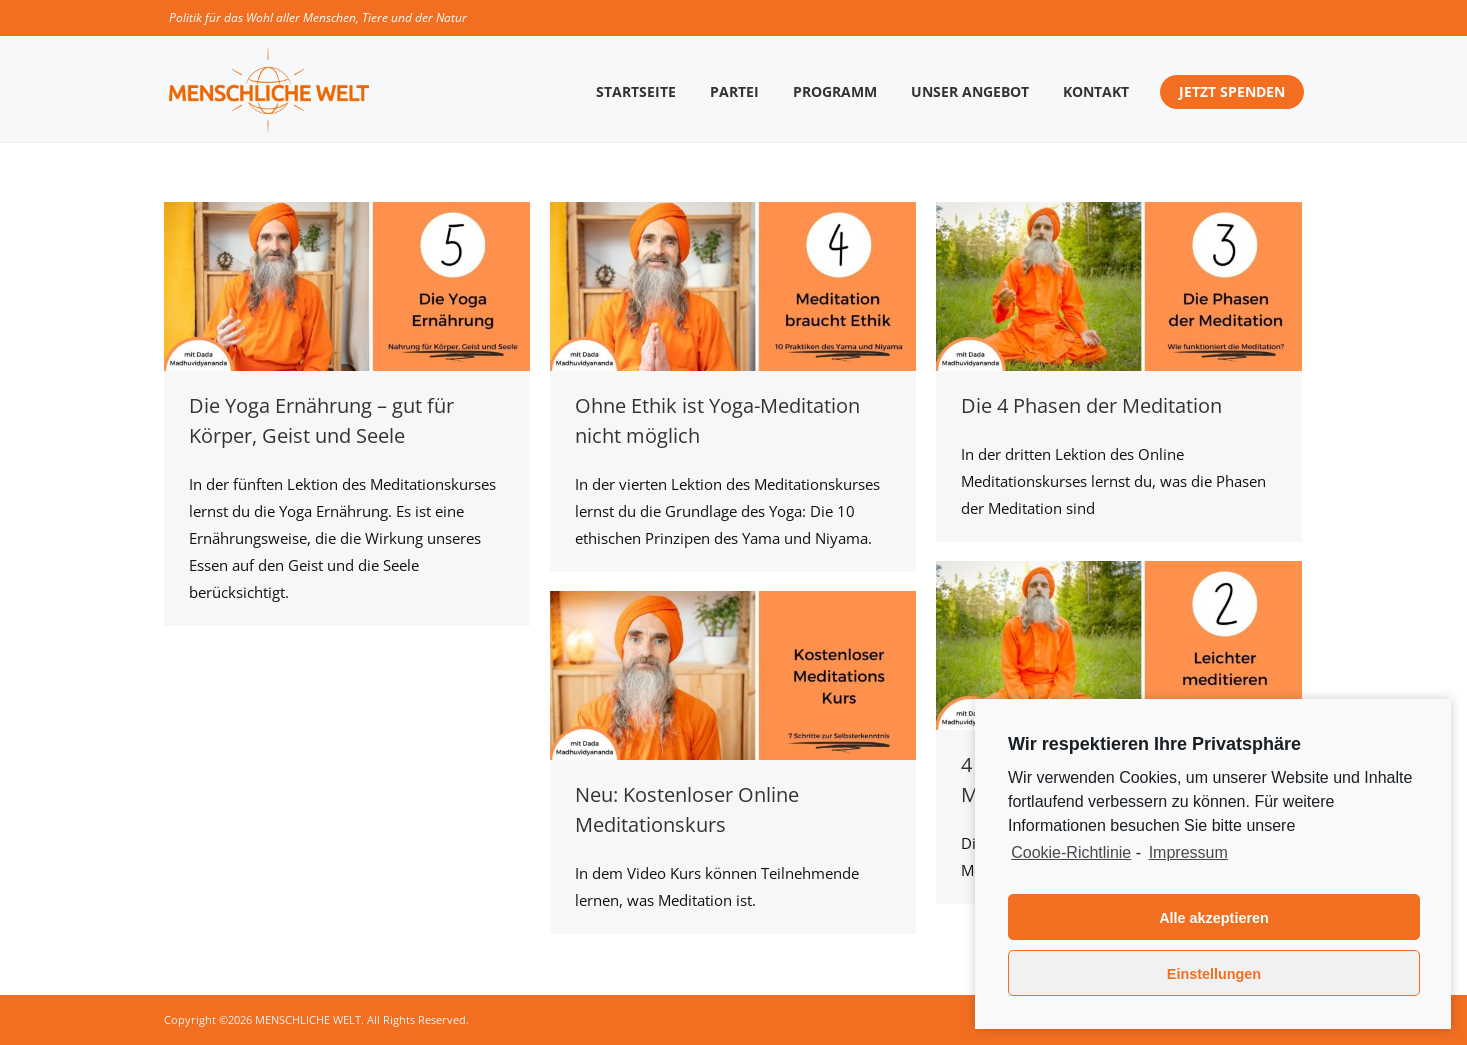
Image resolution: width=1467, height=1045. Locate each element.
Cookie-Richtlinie (1071, 852)
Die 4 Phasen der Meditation (1091, 405)
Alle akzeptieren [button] (1214, 918)
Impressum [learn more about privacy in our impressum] (1188, 852)
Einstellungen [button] (1214, 974)
